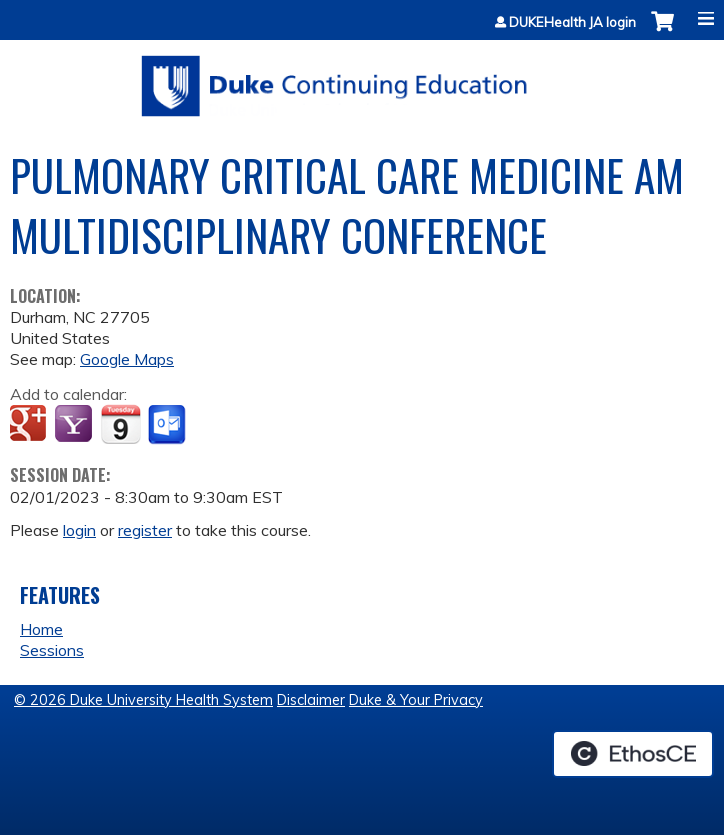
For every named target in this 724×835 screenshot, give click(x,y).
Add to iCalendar (120, 424)
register (145, 530)
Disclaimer (311, 700)
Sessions (52, 650)
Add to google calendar (30, 425)
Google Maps (127, 359)
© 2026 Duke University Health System (143, 700)
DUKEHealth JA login (572, 22)
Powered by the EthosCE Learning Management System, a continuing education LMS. (633, 754)
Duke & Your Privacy (416, 700)
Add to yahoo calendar (75, 425)
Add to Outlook (168, 425)
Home (41, 629)
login (79, 530)
